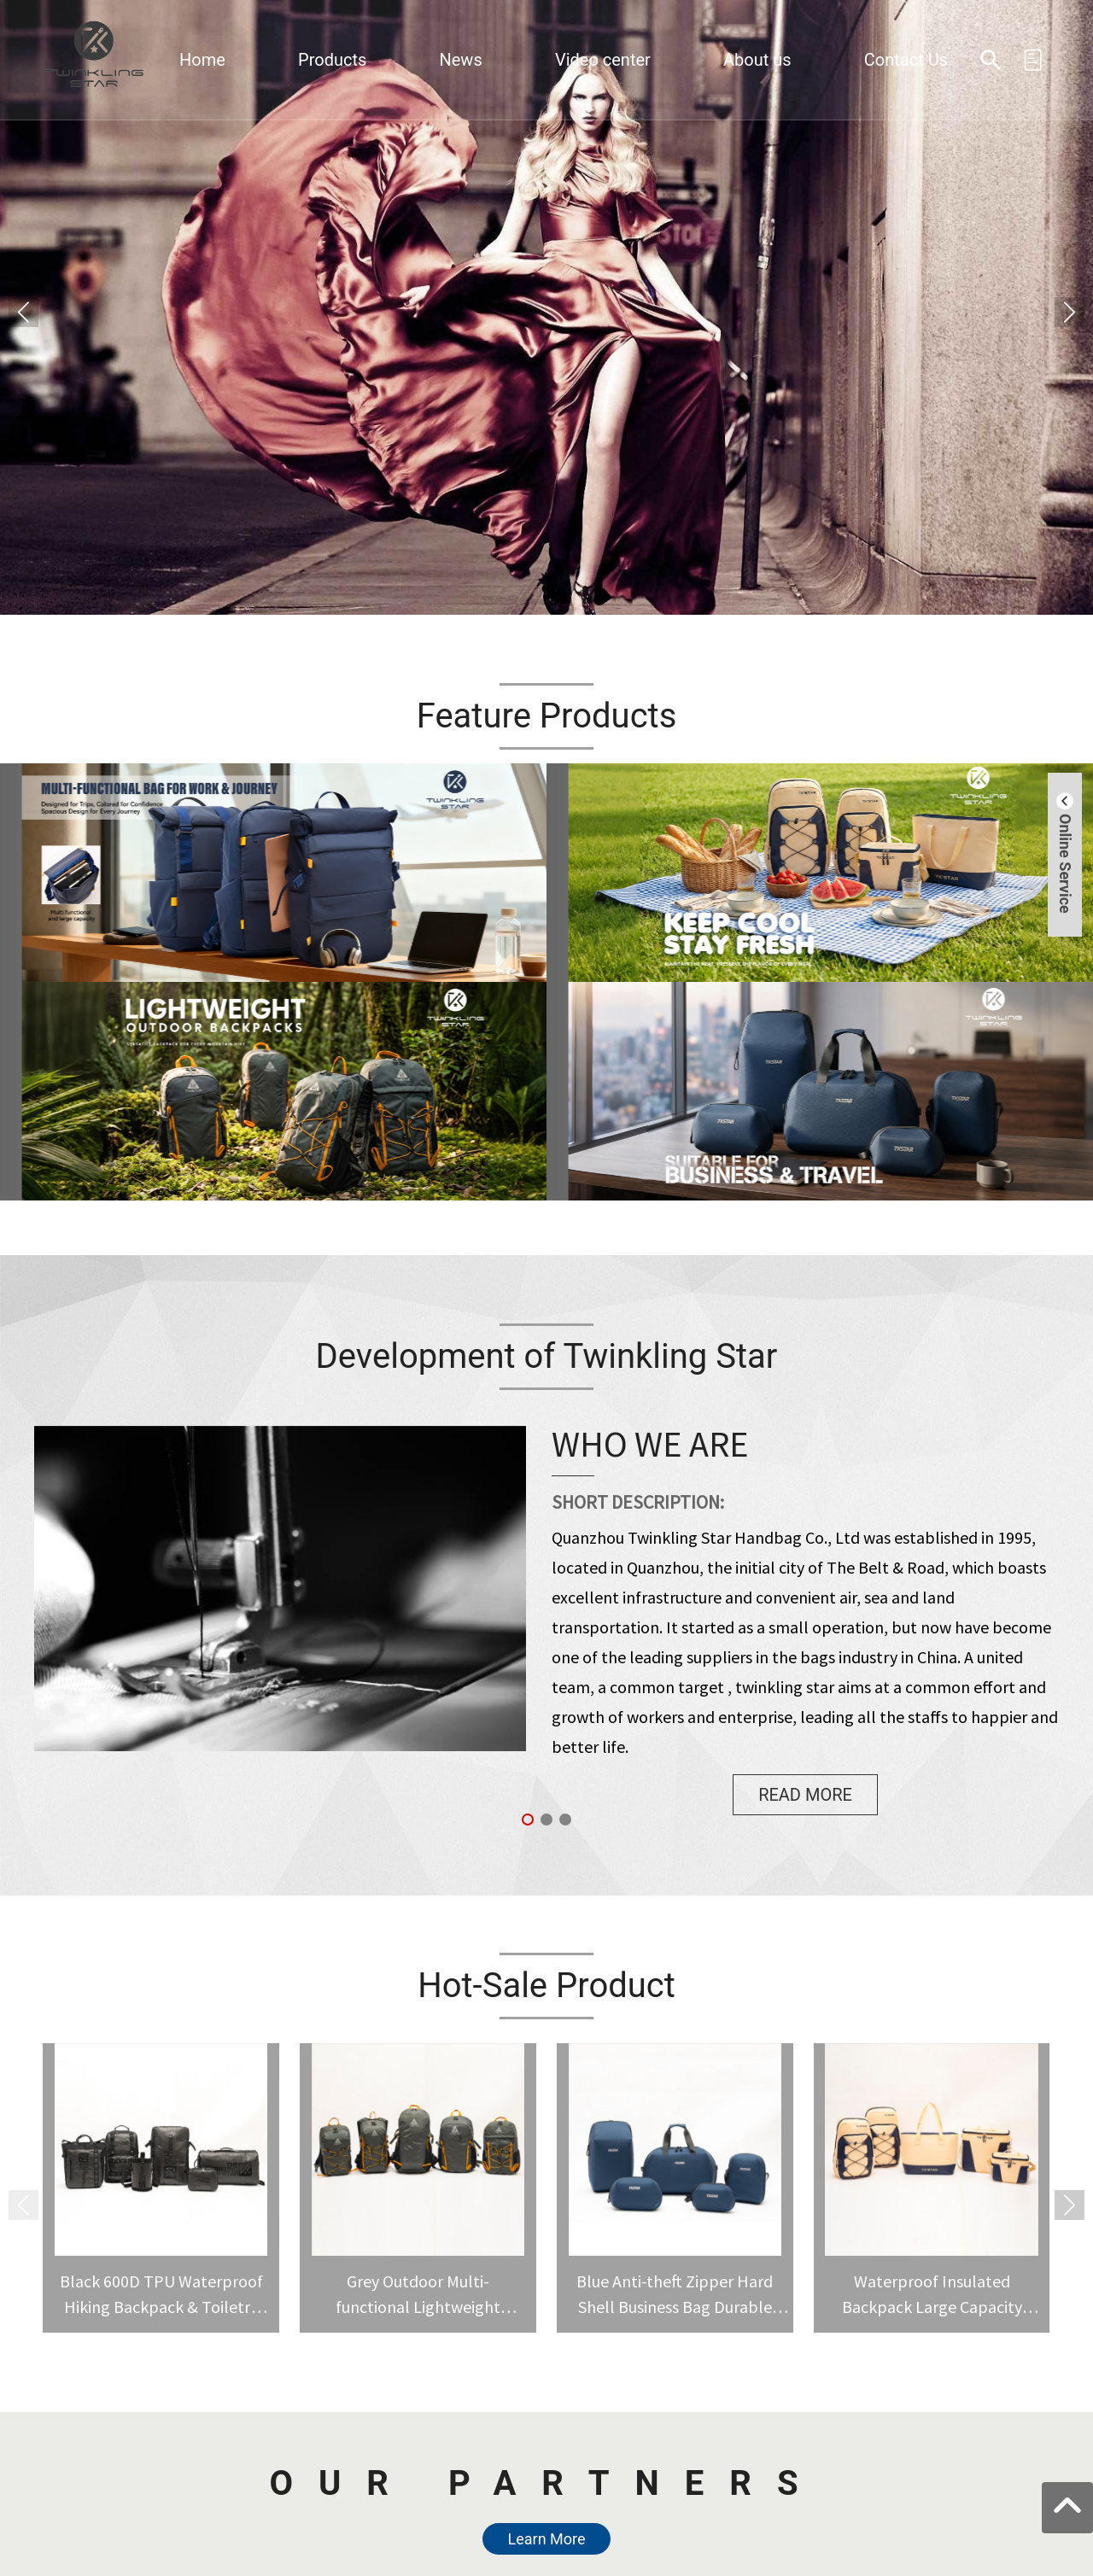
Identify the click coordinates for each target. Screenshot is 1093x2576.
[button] (1069, 312)
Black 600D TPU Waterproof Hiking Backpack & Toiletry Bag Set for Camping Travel (161, 2306)
